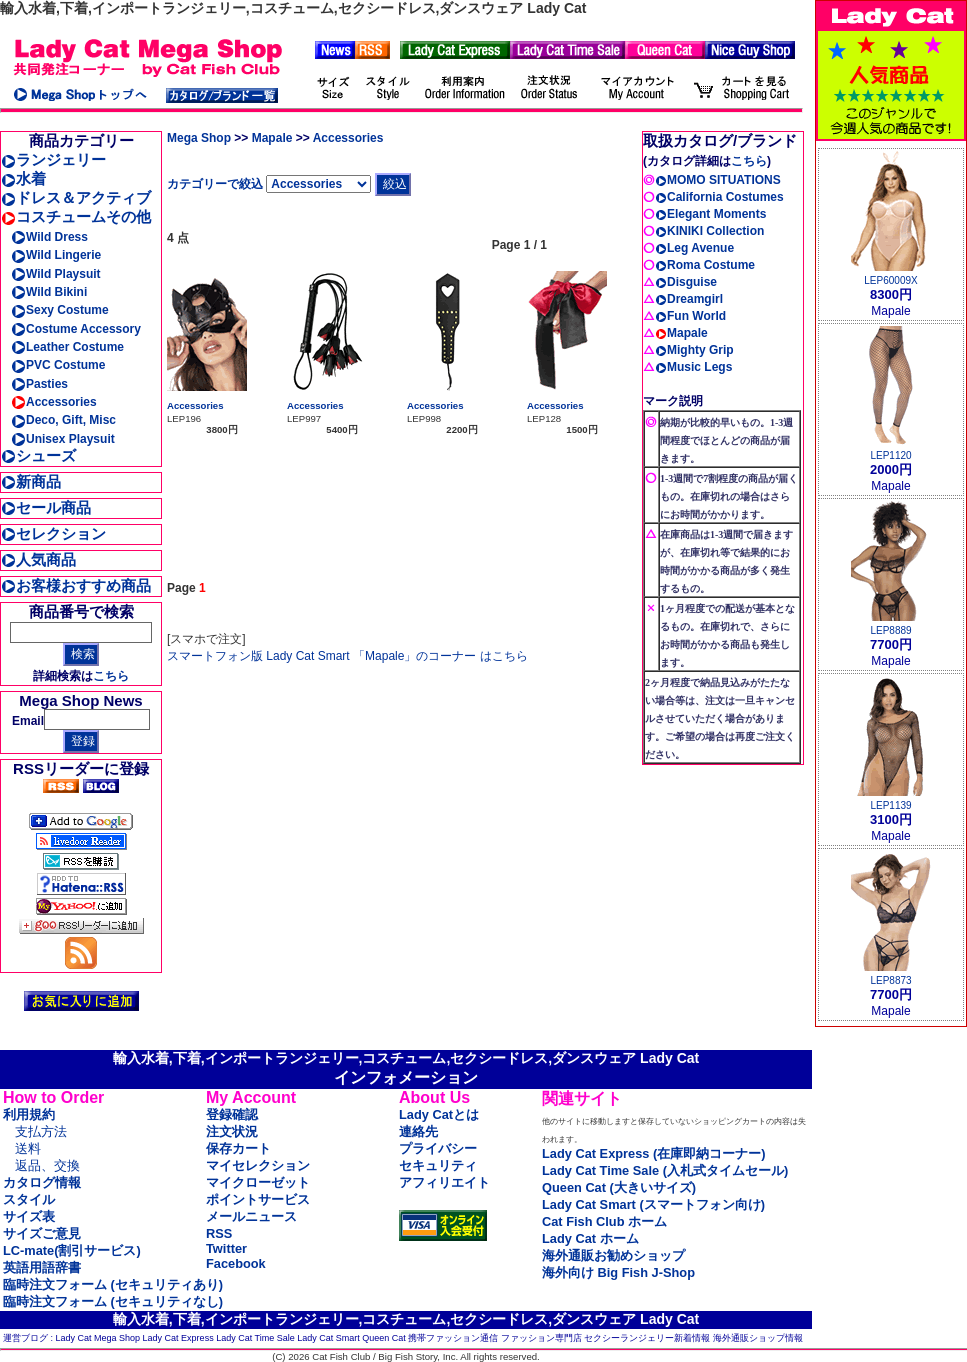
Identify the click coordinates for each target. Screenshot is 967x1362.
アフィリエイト (444, 1182)
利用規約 (29, 1114)
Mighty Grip (694, 350)
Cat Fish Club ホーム (604, 1221)
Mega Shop (199, 138)
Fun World (690, 316)
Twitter (226, 1248)
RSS (219, 1233)
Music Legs (693, 367)
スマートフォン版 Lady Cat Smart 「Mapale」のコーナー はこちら (347, 656)
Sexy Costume (60, 310)
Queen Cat (384, 1338)
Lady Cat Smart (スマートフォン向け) (653, 1204)
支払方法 (41, 1131)
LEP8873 (890, 980)
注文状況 (232, 1131)
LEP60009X (890, 280)
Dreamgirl (689, 299)
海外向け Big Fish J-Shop (618, 1272)
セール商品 (46, 507)
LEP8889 (890, 630)
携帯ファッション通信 (453, 1338)
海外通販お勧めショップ (613, 1255)
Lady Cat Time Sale (255, 1338)
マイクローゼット (258, 1182)
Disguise (686, 282)
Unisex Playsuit (63, 439)
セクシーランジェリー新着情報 (647, 1338)
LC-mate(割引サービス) (72, 1250)
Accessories (54, 402)
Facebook (236, 1263)
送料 (28, 1148)
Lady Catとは (439, 1114)
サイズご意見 (42, 1233)
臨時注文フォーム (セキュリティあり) (113, 1284)
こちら (111, 676)
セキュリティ (438, 1165)
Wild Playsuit (56, 274)
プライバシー (438, 1148)
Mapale (272, 138)
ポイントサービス (258, 1199)
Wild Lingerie (56, 255)
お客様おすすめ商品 (76, 585)
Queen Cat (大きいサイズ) (619, 1187)
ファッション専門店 (541, 1338)
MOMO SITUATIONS (718, 180)
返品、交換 (47, 1165)
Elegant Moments (710, 214)
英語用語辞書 (42, 1267)
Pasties (39, 384)
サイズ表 (29, 1216)
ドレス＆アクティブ (76, 197)
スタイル (29, 1199)
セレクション (53, 533)
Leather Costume (67, 347)
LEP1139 (890, 805)
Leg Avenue (694, 248)
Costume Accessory (76, 329)
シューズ (38, 455)
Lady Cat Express (178, 1338)
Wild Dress (49, 237)
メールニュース (251, 1216)
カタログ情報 (42, 1182)
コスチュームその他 (76, 216)
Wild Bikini (49, 292)
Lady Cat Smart (328, 1338)
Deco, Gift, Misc (63, 420)
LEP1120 (890, 455)
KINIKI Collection (709, 231)
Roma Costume (705, 265)
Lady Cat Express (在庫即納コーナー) (653, 1153)
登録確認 (232, 1114)
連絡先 (418, 1131)
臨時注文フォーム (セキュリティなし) (113, 1301)
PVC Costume (58, 365)
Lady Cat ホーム (590, 1238)
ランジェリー (53, 159)
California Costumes (719, 197)
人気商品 (38, 559)
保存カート (238, 1148)
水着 (23, 178)
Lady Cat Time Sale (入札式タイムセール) (665, 1170)
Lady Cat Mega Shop (98, 1338)
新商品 (31, 481)
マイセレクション (258, 1165)
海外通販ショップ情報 (758, 1338)
